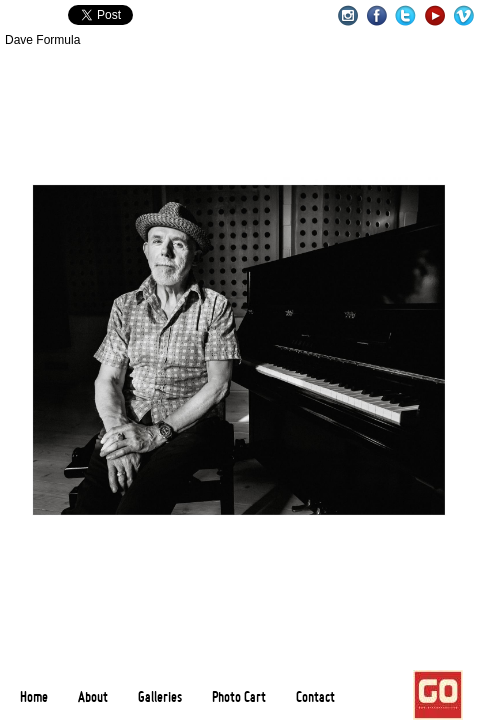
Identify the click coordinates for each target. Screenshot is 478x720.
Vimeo (463, 15)
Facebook (376, 15)
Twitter (405, 15)
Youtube (434, 15)
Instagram (347, 15)
